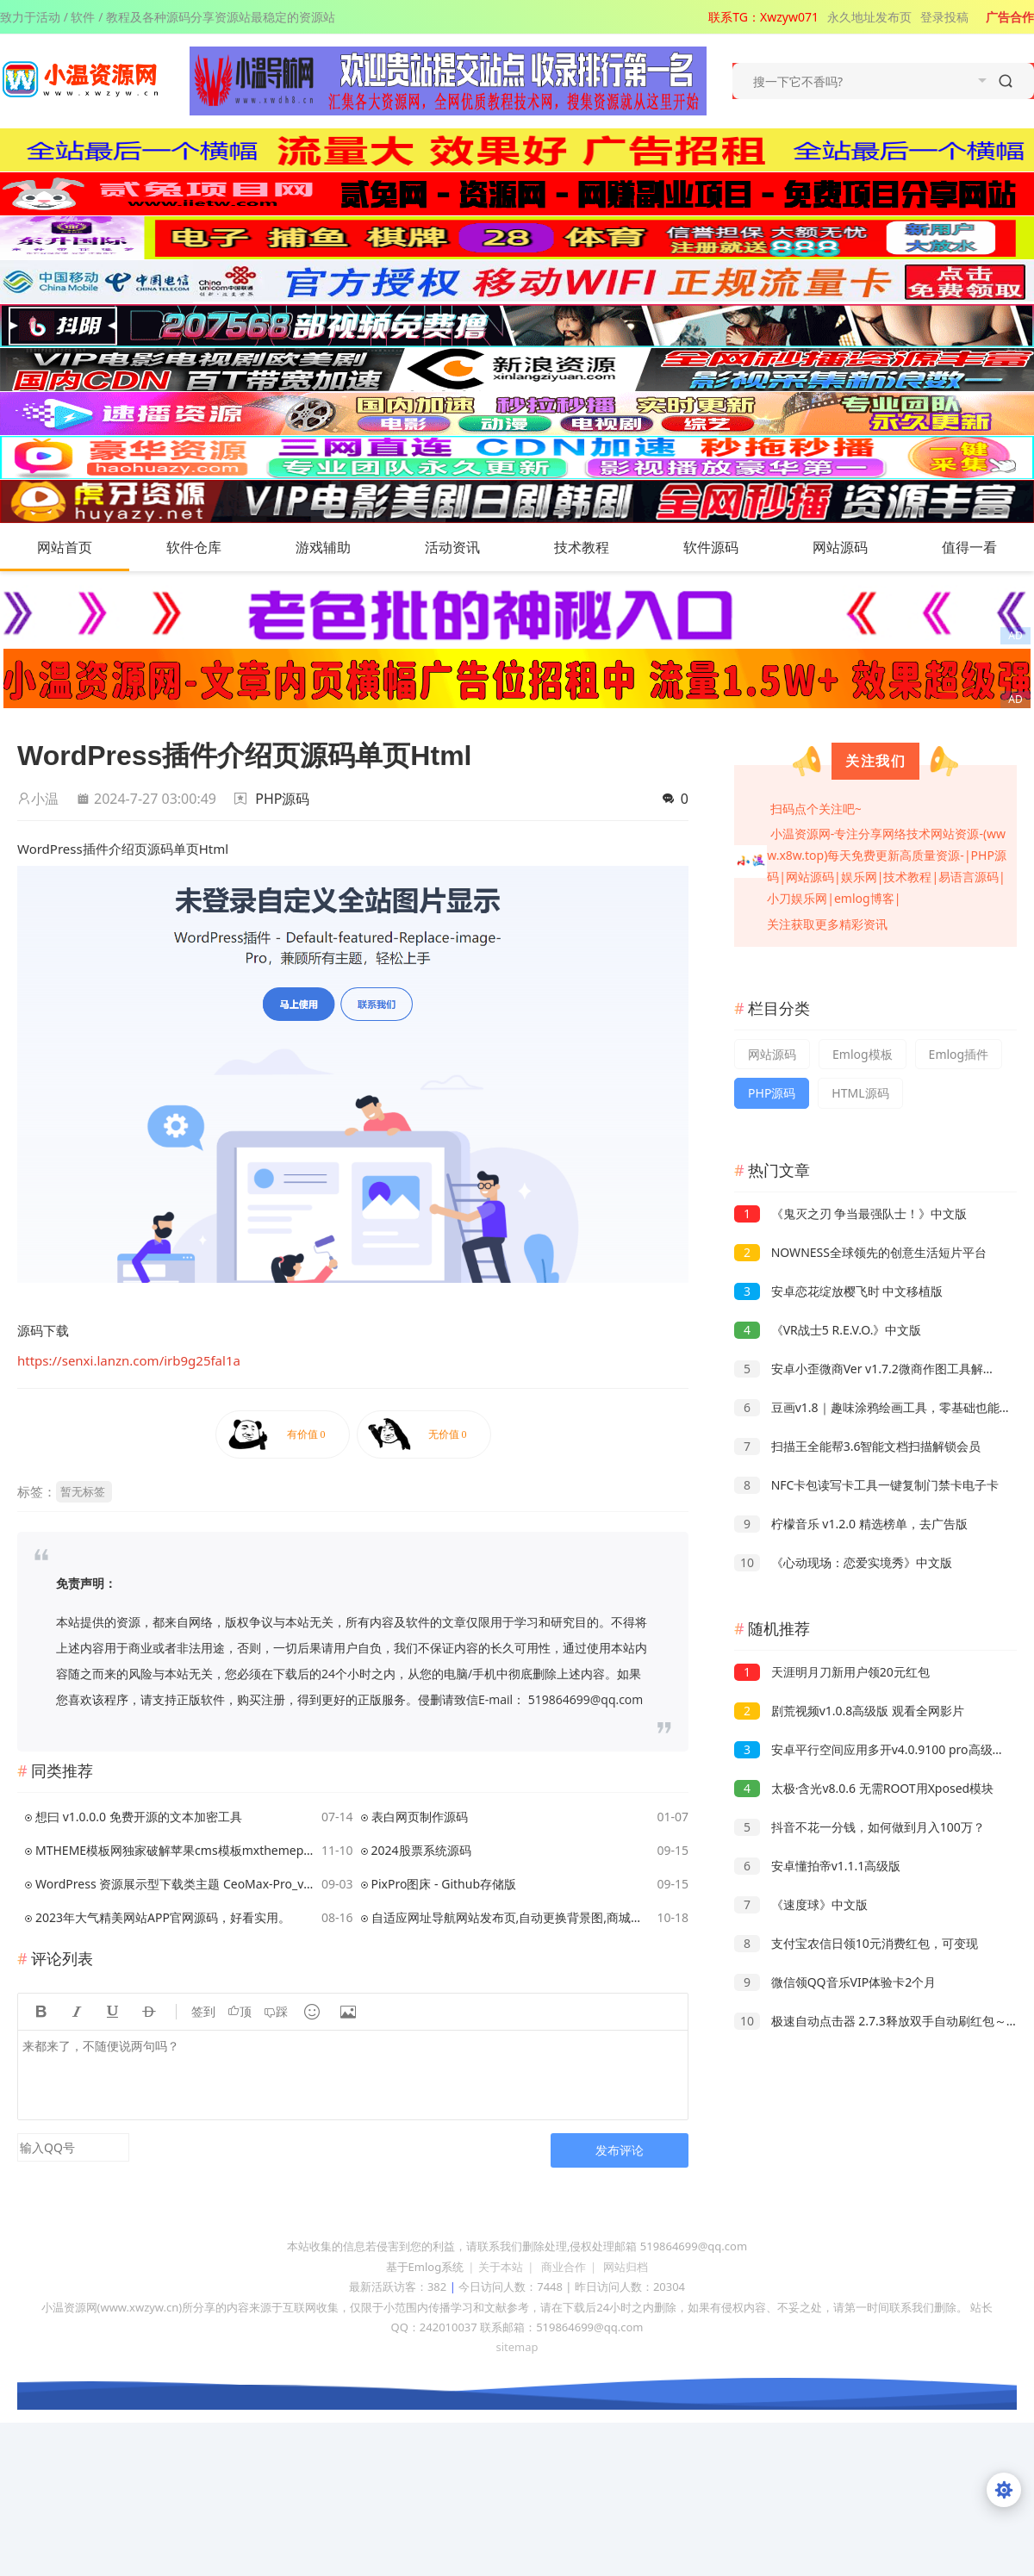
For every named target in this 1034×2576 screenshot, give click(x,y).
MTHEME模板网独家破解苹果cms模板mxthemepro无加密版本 (175, 1850)
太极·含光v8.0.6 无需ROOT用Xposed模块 (864, 1788)
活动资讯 (469, 547)
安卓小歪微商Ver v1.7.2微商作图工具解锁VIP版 (879, 1368)
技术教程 (599, 547)
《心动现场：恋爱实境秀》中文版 (843, 1562)
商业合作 (563, 2266)
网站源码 (857, 547)
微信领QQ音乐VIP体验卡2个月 (835, 1982)
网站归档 (625, 2266)
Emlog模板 (862, 1054)
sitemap (516, 2347)
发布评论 (619, 2150)
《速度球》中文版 (801, 1904)
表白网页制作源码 (419, 1816)
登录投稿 (944, 17)
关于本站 (500, 2266)
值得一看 (986, 547)
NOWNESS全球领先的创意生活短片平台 (860, 1252)
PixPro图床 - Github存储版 (444, 1884)
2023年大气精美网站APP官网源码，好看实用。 (162, 1917)
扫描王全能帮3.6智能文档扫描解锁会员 (857, 1446)
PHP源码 (282, 798)
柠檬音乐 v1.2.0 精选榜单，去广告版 (851, 1523)
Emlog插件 (959, 1054)
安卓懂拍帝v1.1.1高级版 (817, 1865)
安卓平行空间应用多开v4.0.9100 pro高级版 (869, 1749)
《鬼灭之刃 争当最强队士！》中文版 (850, 1213)
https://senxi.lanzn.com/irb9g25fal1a (128, 1360)
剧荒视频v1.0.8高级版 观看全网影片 (849, 1710)
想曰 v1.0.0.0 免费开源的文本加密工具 (138, 1816)
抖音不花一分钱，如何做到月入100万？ (859, 1827)
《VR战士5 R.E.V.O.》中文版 (827, 1330)
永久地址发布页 (869, 17)
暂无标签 (82, 1491)
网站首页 (64, 547)
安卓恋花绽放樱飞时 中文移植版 (838, 1291)
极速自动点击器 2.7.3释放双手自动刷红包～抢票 (882, 2021)
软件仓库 (211, 547)
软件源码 (728, 547)
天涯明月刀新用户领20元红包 (832, 1672)
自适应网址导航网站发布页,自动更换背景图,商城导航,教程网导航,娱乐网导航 (511, 1917)
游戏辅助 (340, 547)
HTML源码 (860, 1093)
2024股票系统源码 (421, 1850)
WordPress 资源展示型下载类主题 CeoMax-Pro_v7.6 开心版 (175, 1884)
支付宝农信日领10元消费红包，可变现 (856, 1943)
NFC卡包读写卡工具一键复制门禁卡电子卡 (866, 1485)
